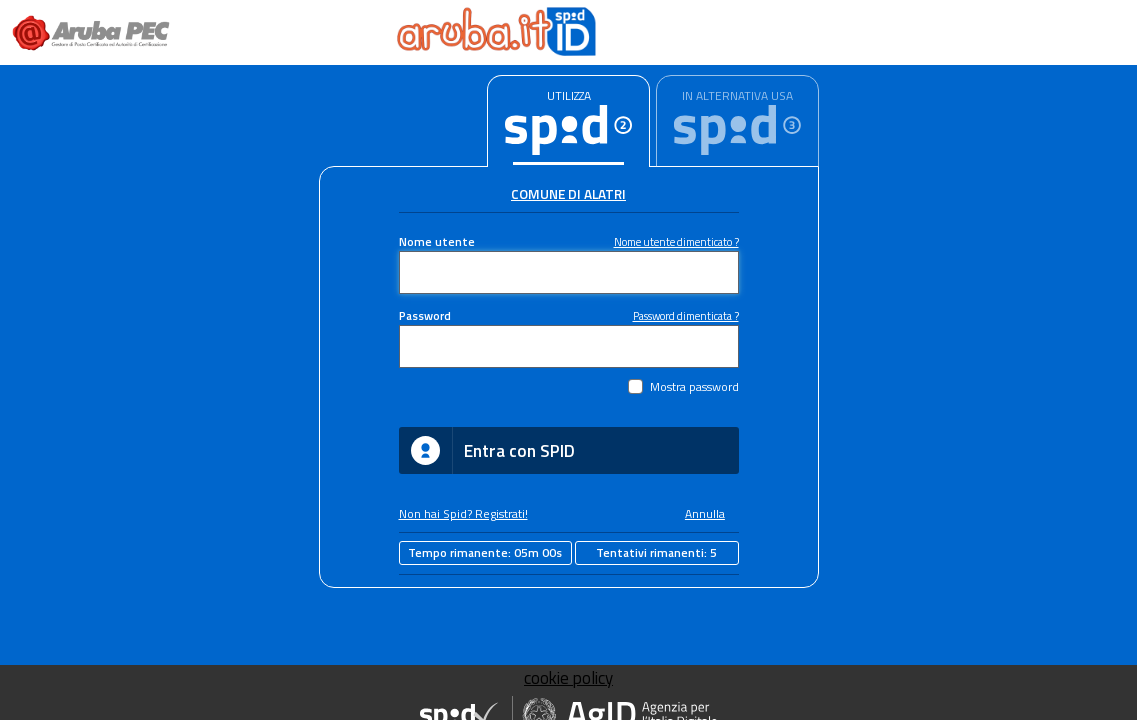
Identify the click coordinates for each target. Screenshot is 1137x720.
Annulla (705, 514)
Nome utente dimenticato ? (676, 241)
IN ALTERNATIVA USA (737, 95)
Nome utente (437, 242)
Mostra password (694, 387)
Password (425, 316)
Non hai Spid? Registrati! (463, 514)
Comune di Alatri (568, 194)
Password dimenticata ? (686, 315)
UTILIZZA (569, 95)
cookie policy (568, 678)
